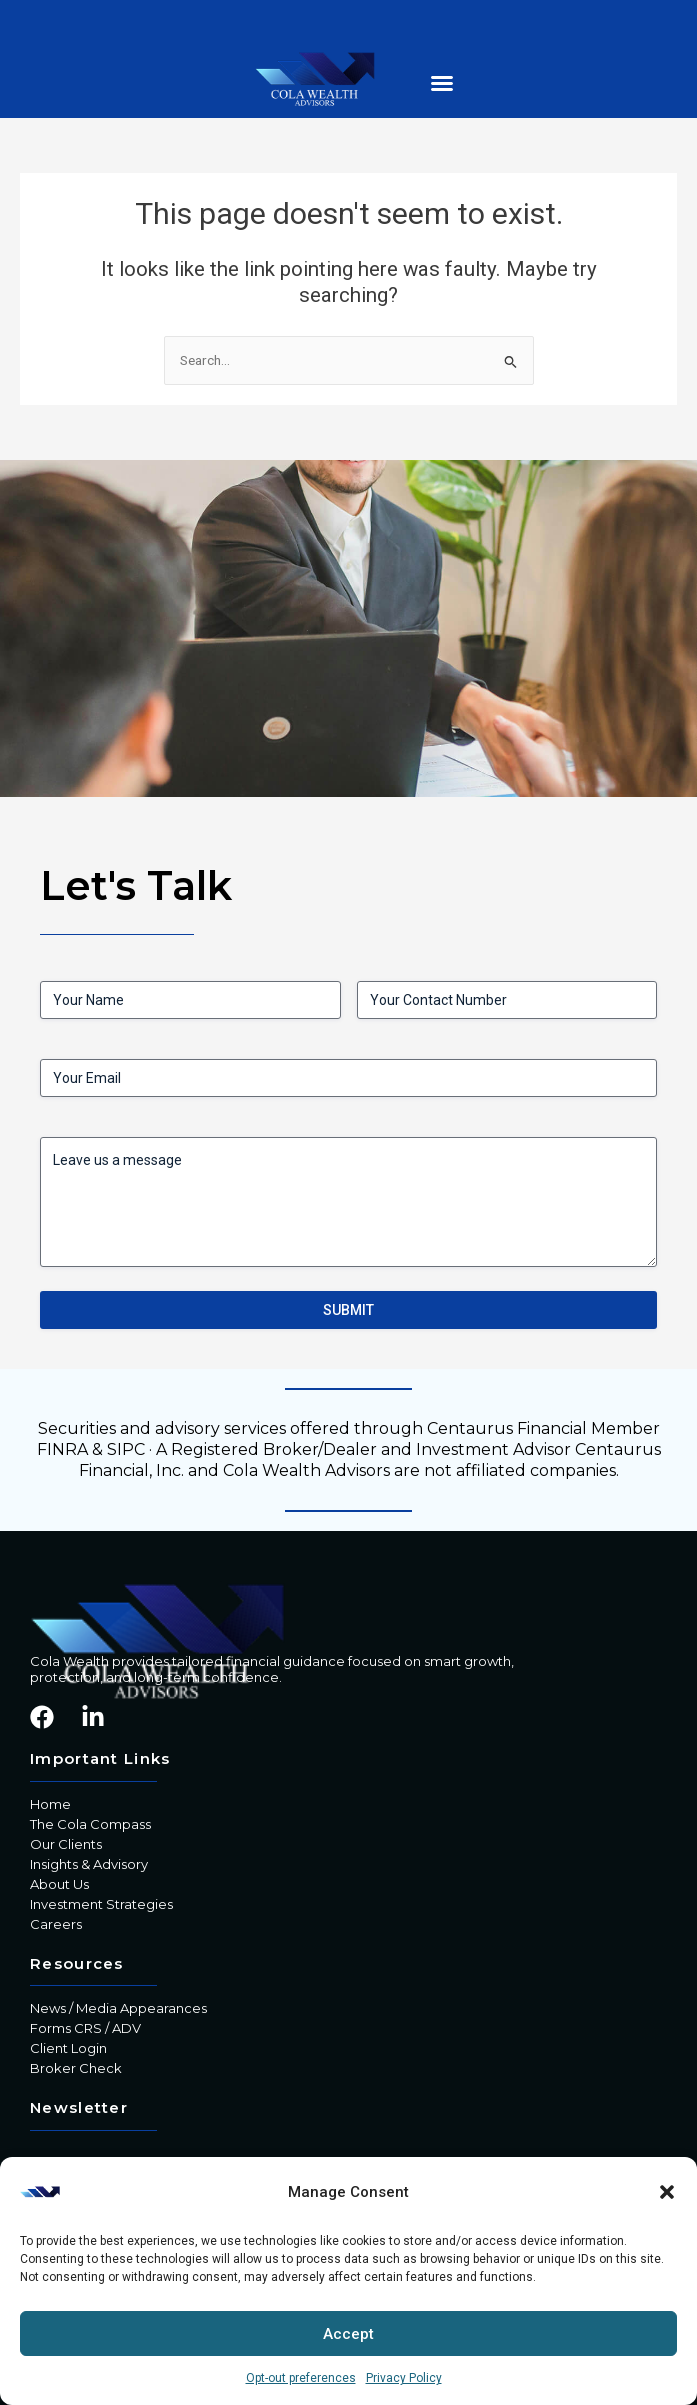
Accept (348, 2334)
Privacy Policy (404, 2378)
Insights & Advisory (89, 1864)
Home (50, 1804)
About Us (59, 1884)
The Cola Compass (90, 1824)
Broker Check (76, 2068)
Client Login (68, 2048)
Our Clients (66, 1844)
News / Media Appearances (118, 2008)
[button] (667, 2192)
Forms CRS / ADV (85, 2028)
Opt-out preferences (301, 2378)
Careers (56, 1924)
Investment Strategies (101, 1904)
